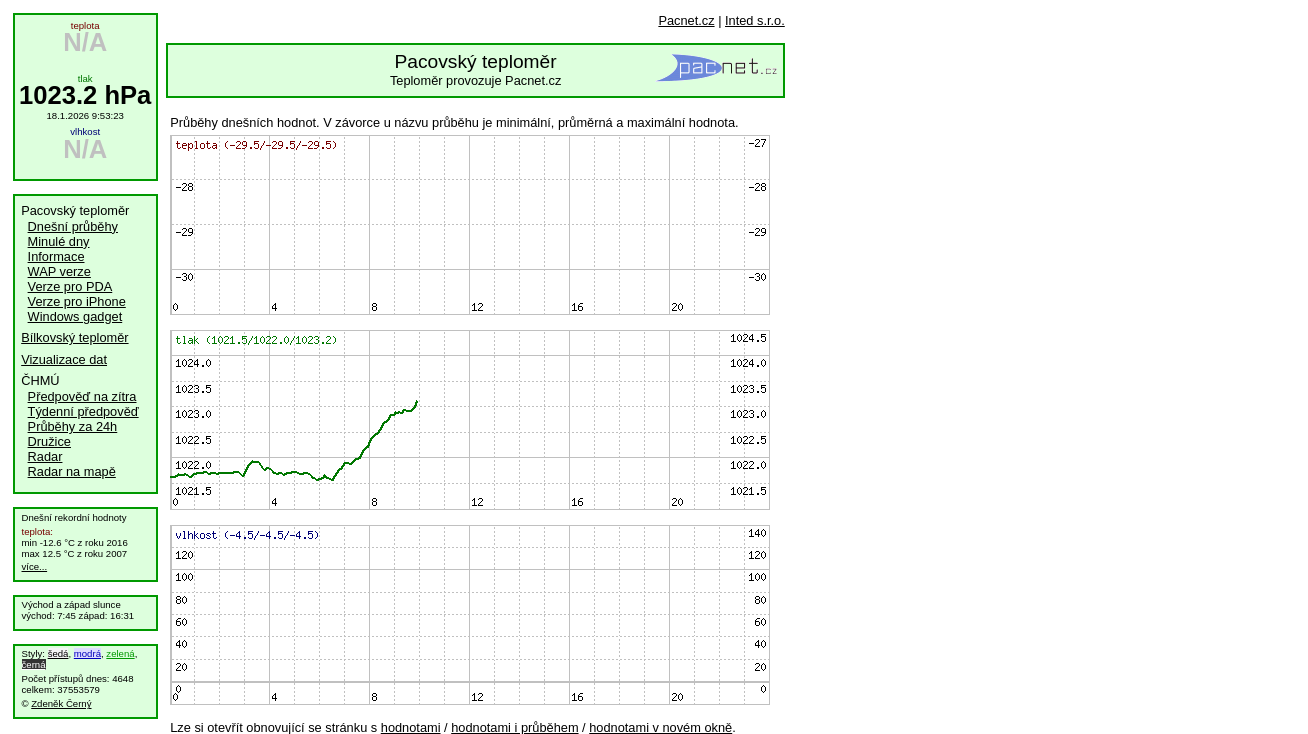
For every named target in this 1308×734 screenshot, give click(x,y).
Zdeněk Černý (61, 703)
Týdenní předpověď (83, 411)
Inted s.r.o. (755, 20)
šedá (58, 653)
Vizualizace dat (64, 359)
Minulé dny (59, 241)
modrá (87, 653)
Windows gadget (75, 316)
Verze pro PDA (70, 286)
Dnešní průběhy (73, 226)
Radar (45, 456)
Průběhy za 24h (73, 426)
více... (35, 566)
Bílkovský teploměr (74, 337)
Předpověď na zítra (82, 396)
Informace (56, 256)
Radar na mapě (72, 471)
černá (34, 664)
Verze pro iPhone (77, 301)
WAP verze (59, 271)
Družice (49, 441)
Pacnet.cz (686, 20)
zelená (120, 653)
